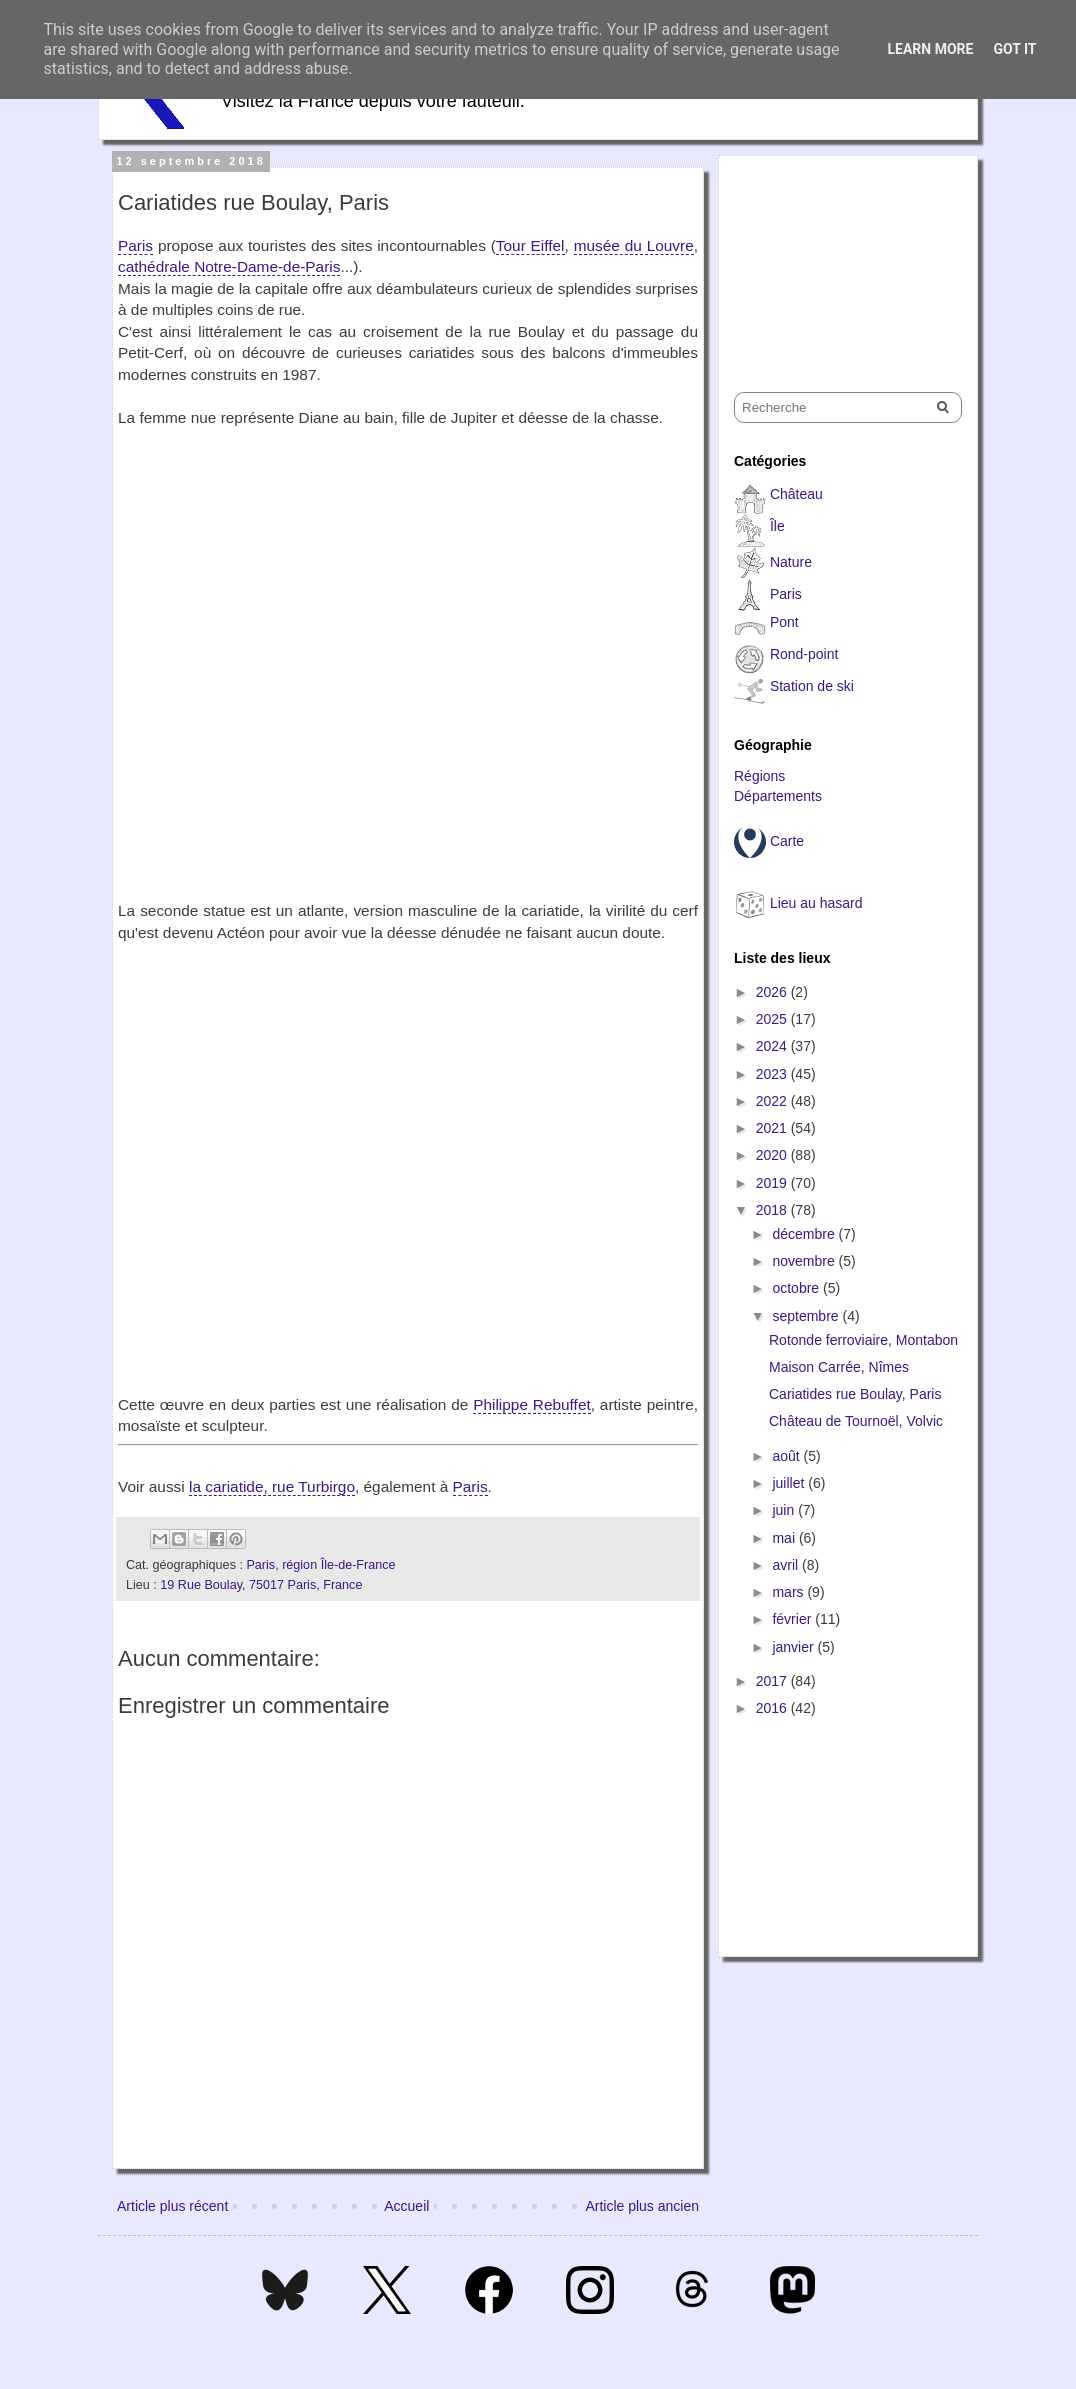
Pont (784, 622)
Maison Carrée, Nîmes (839, 1367)
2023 (773, 1074)
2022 (773, 1101)
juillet (790, 1483)
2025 (773, 1019)
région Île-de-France (338, 1565)
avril (787, 1565)
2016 (773, 1708)
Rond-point (804, 654)
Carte (787, 841)
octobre (797, 1288)
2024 (773, 1046)
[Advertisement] (834, 256)
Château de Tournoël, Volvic (856, 1421)
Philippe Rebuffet (532, 1404)
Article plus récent (172, 2206)
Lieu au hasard (816, 903)
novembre (805, 1261)
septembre (807, 1316)
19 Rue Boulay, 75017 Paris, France (261, 1585)
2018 (773, 1210)
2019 (773, 1183)
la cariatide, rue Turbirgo (272, 1486)
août (787, 1456)
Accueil (406, 2206)
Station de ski (812, 686)
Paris (135, 245)
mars (789, 1592)
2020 (773, 1155)
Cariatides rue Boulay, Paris (855, 1394)
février (793, 1619)
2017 (773, 1681)
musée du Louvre (634, 245)
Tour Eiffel (530, 245)
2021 (773, 1128)
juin (785, 1510)
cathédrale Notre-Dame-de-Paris (229, 266)
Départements (778, 796)
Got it (1014, 49)
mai (785, 1538)
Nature (791, 562)
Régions (759, 776)
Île (777, 526)
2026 (773, 992)
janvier (794, 1647)
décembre (805, 1234)
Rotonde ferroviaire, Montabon (863, 1340)
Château (796, 494)
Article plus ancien (642, 2206)
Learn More (930, 49)
